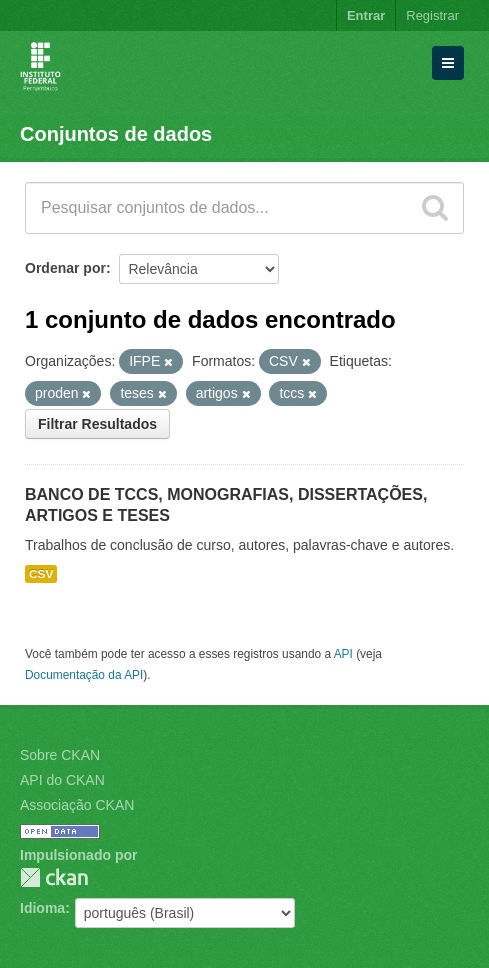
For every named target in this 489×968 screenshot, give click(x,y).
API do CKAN (62, 780)
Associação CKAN (77, 805)
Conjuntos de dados (116, 134)
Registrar (432, 15)
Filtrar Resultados (97, 424)
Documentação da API (84, 675)
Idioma (42, 908)
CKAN (54, 877)
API (343, 654)
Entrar (366, 15)
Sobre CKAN (60, 755)
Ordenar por (65, 268)
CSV (41, 574)
